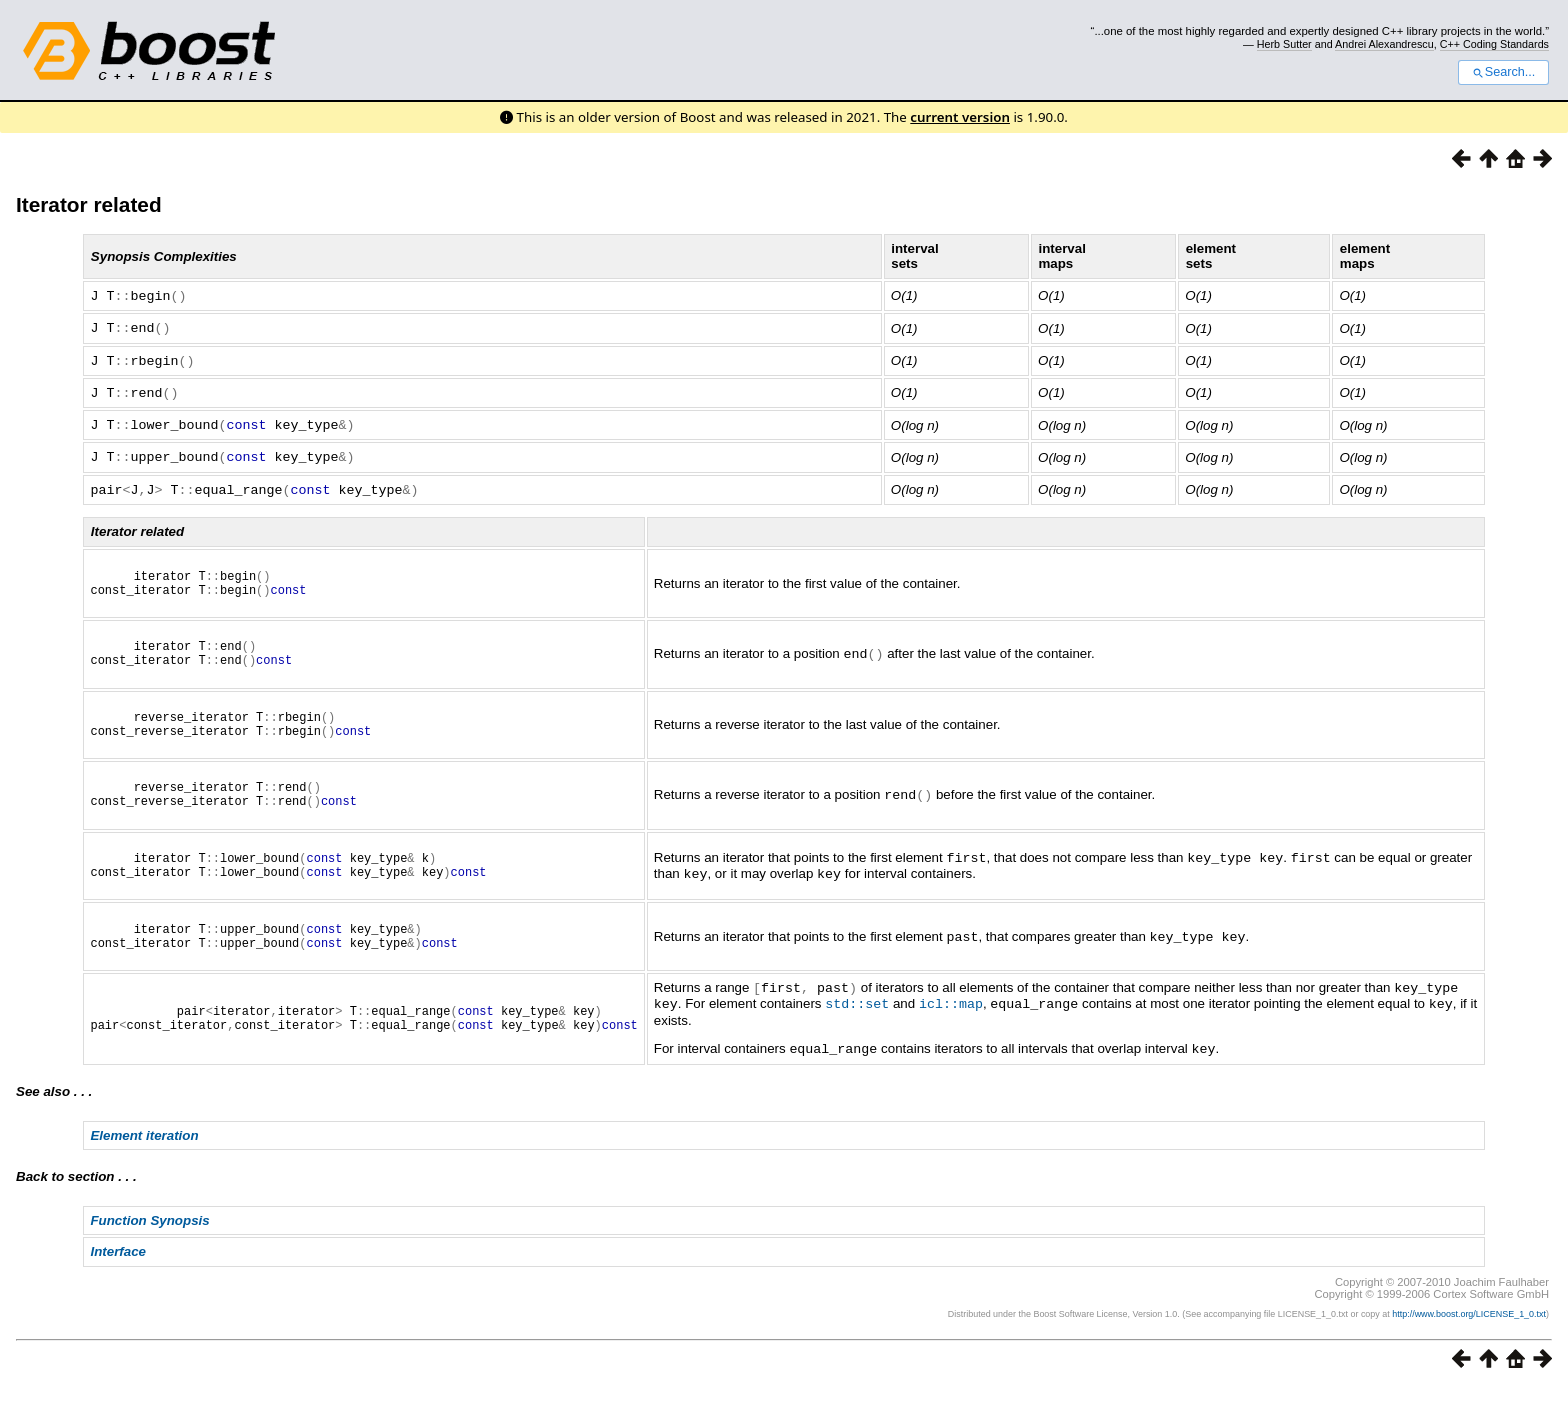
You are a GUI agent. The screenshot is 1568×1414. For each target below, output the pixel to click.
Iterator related (89, 204)
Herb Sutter (1284, 44)
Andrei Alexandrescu (1384, 44)
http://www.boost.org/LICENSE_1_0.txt (1469, 1340)
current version (960, 117)
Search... (1503, 72)
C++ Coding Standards (1494, 44)
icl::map (951, 1031)
